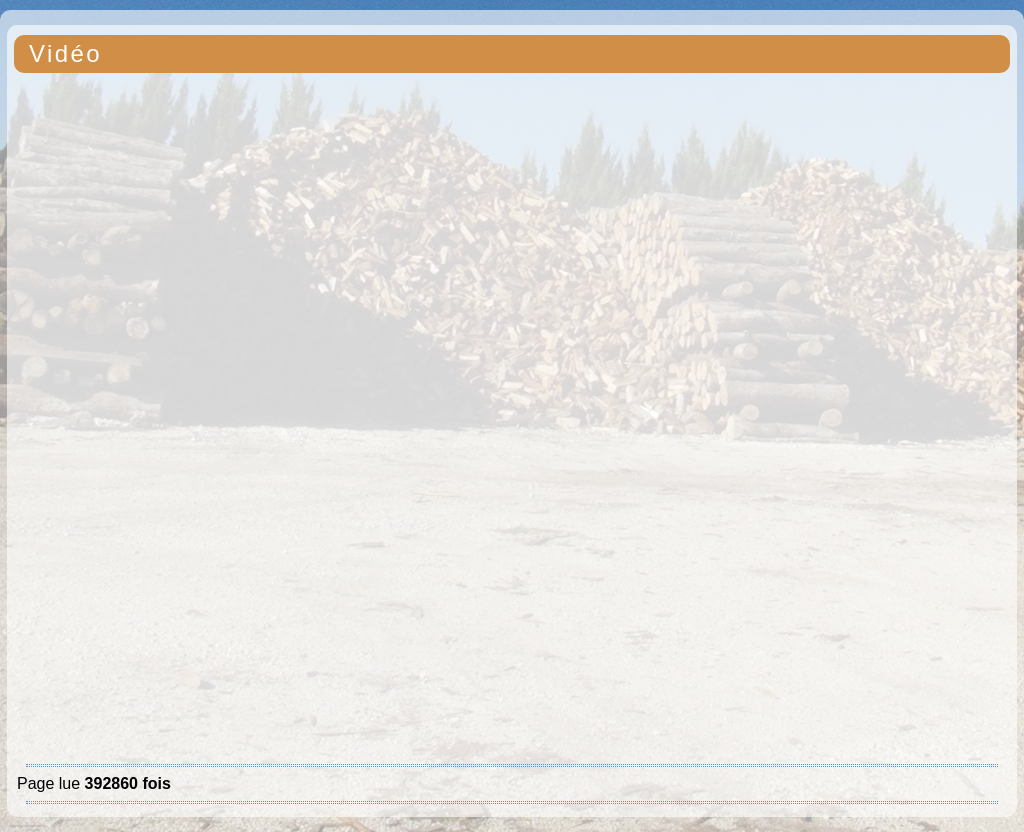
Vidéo (65, 53)
